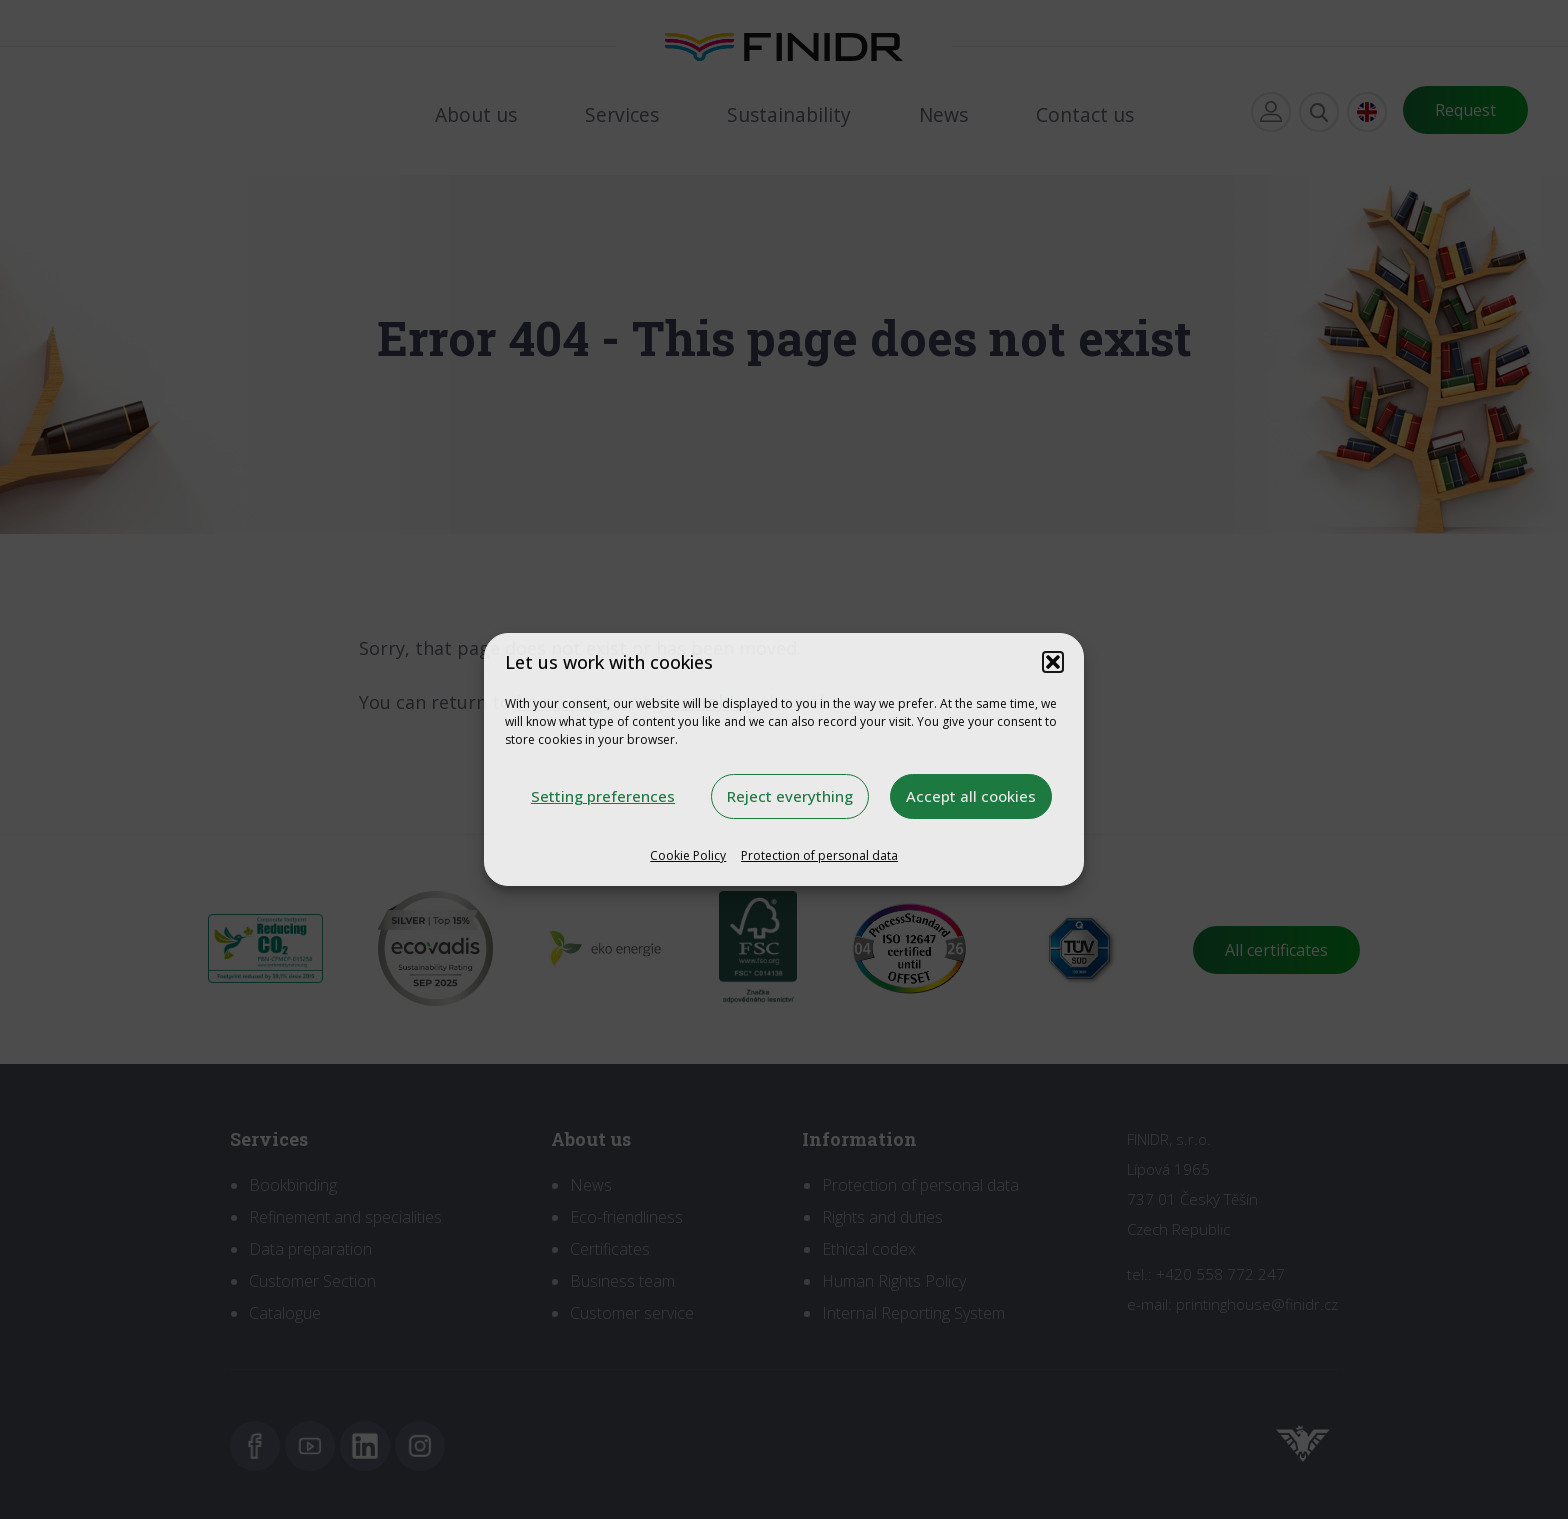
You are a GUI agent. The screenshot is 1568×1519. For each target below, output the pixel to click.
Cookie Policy (688, 855)
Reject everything (790, 796)
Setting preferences (603, 796)
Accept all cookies (971, 796)
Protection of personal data (819, 855)
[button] (1053, 662)
